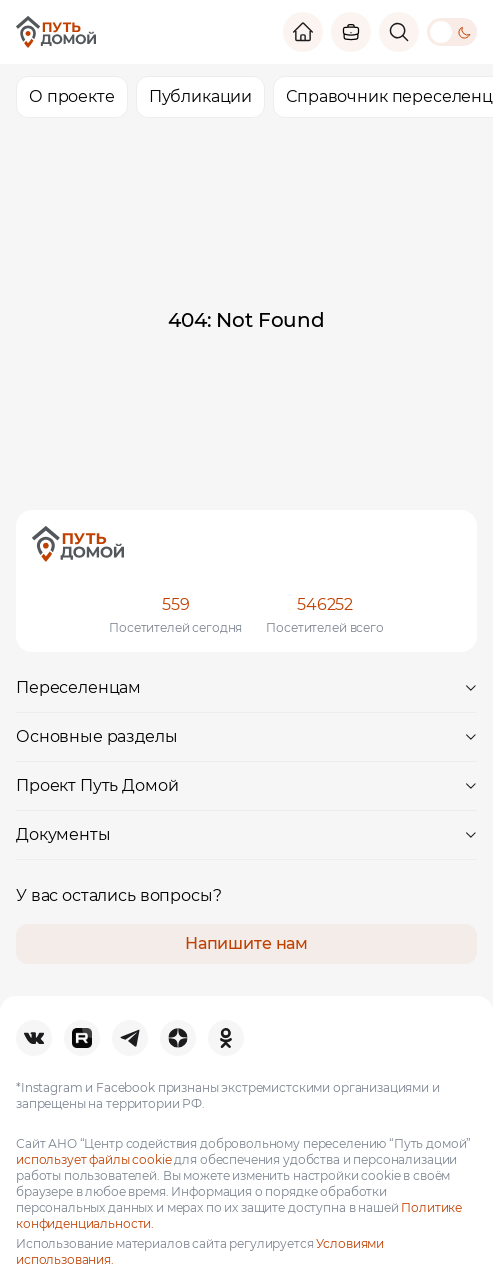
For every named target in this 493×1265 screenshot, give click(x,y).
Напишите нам (246, 943)
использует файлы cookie (94, 1159)
